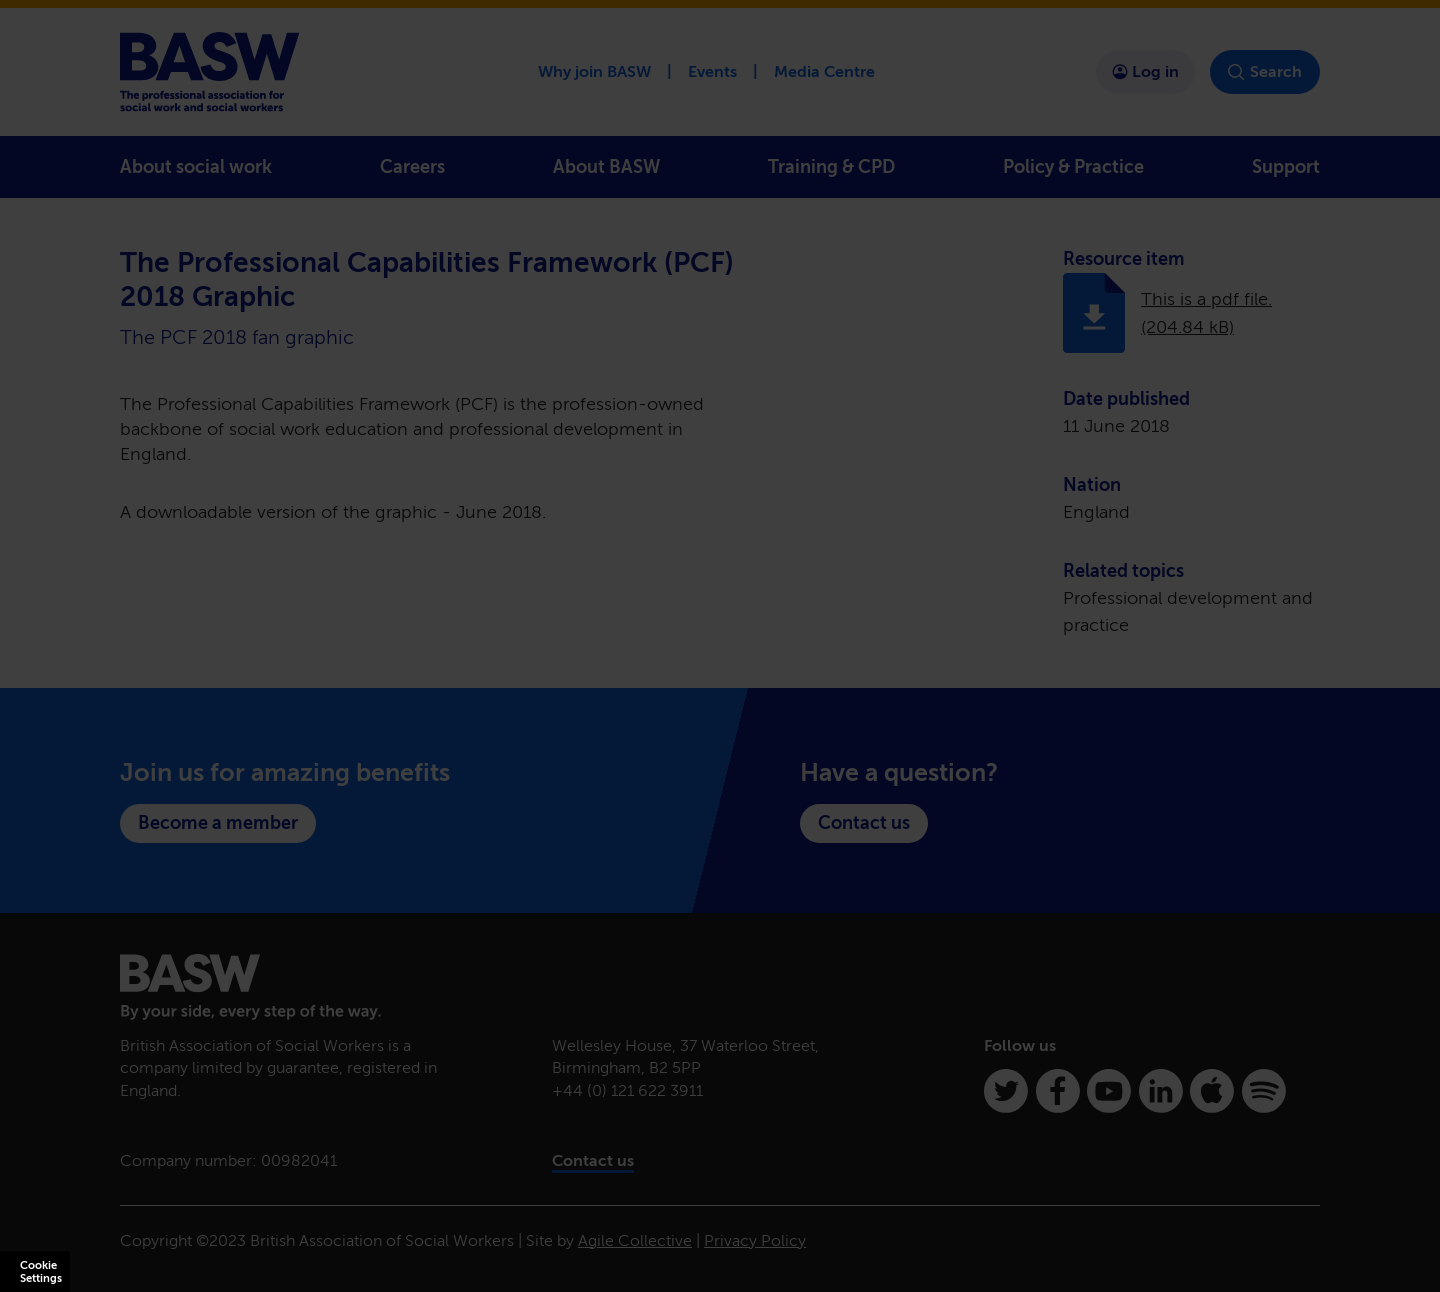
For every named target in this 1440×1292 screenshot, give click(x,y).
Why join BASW (594, 71)
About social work (196, 167)
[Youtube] (1109, 1091)
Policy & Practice (1073, 167)
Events (712, 71)
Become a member (218, 823)
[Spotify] (1264, 1091)
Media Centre (824, 71)
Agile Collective (635, 1240)
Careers (412, 167)
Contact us (864, 823)
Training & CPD (831, 167)
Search (1265, 72)
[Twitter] (1006, 1091)
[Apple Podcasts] (1212, 1091)
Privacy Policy (755, 1240)
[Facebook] (1058, 1091)
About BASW (606, 167)
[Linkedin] (1161, 1091)
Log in (1145, 71)
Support (1286, 167)
